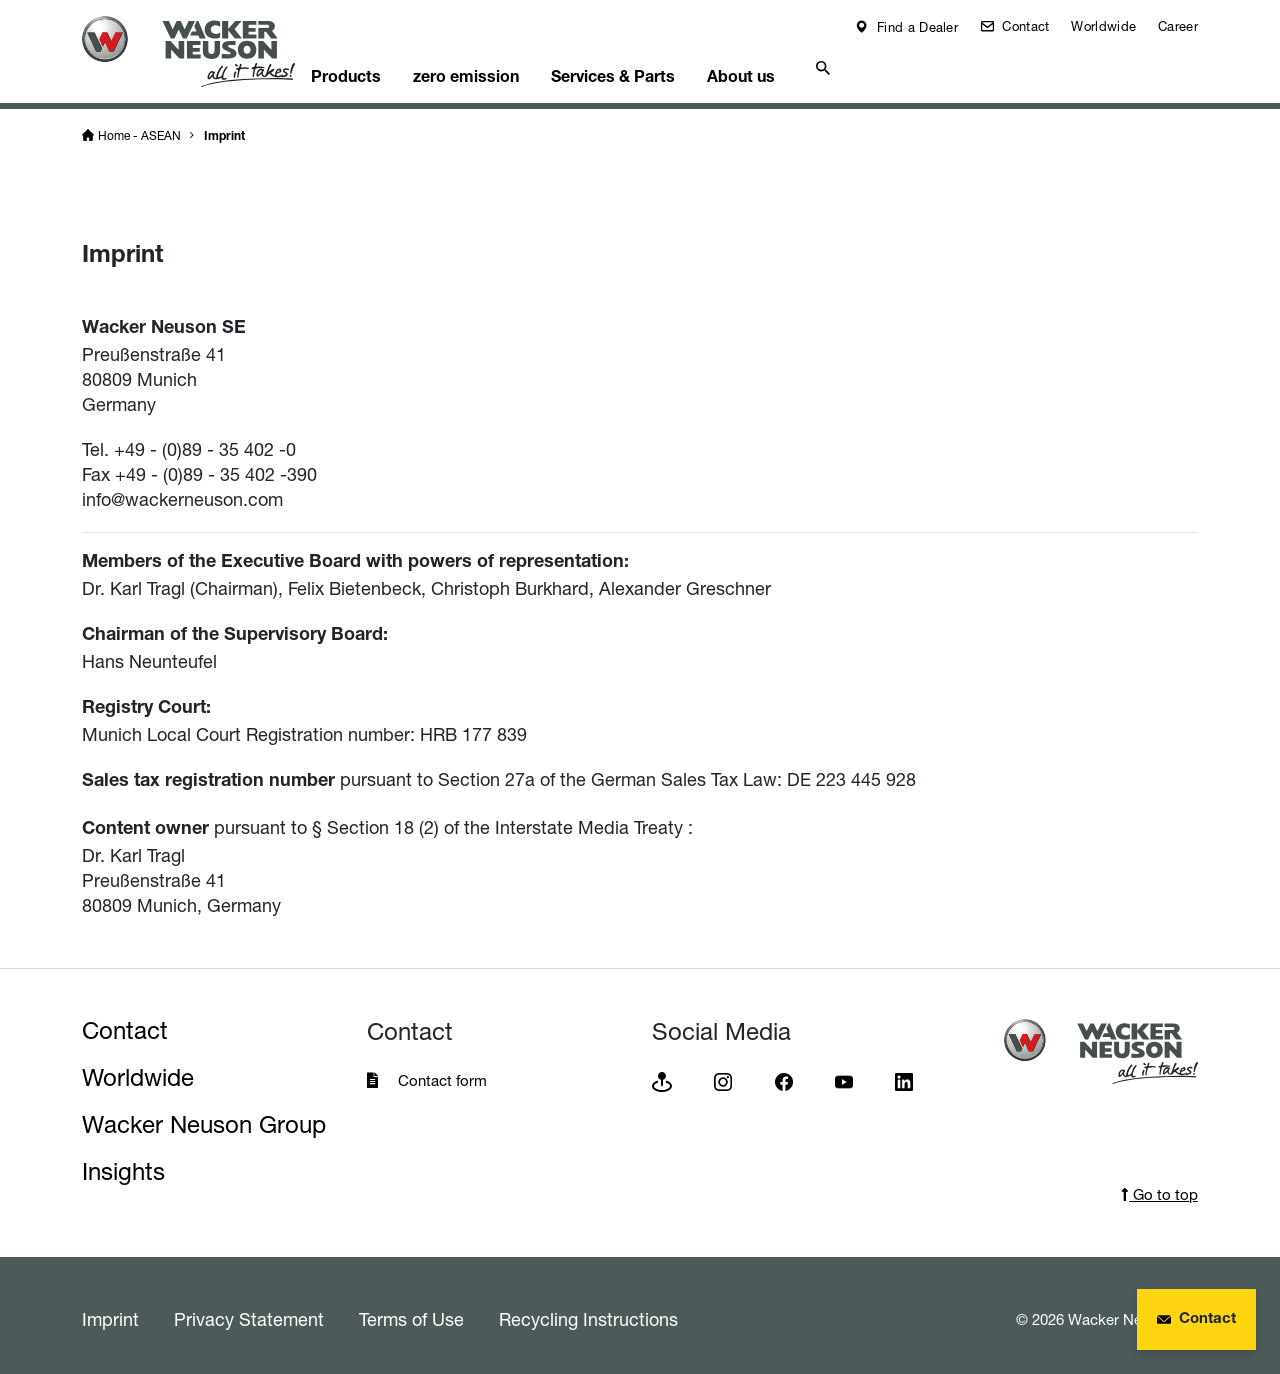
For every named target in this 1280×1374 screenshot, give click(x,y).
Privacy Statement (249, 1312)
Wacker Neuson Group (204, 1117)
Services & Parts (668, 66)
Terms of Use (411, 1312)
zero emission (512, 66)
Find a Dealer (915, 27)
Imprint (224, 130)
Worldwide (1103, 26)
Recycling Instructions (588, 1312)
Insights (123, 1164)
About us (806, 66)
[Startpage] (204, 51)
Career (1178, 26)
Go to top (1159, 1187)
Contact (1023, 26)
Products (382, 66)
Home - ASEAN (139, 128)
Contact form (442, 1073)
